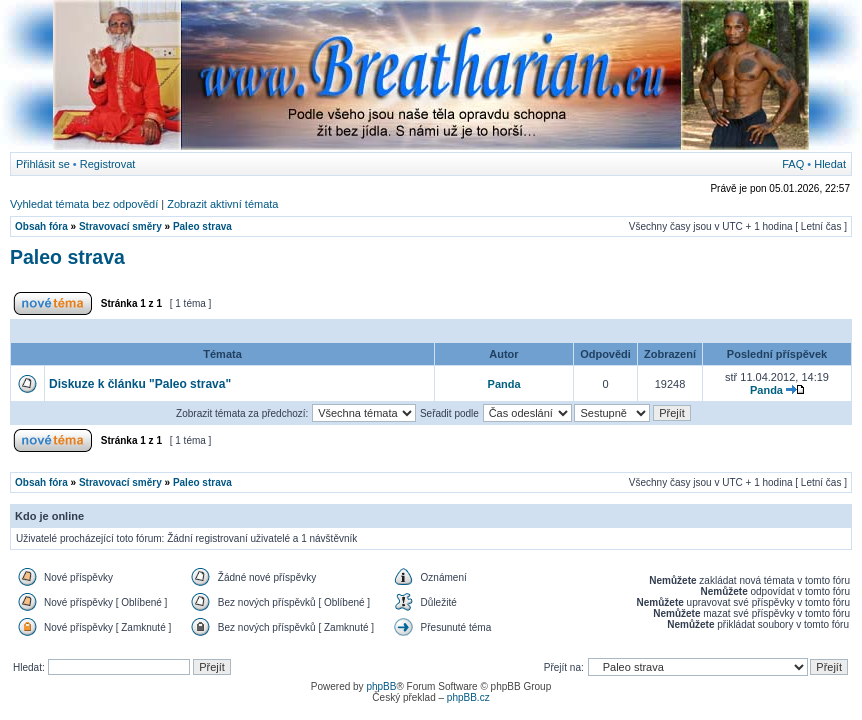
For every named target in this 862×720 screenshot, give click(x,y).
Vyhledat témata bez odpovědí (84, 204)
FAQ (793, 164)
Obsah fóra (41, 226)
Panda (504, 384)
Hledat (830, 164)
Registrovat (108, 164)
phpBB (381, 686)
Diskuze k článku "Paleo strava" (140, 384)
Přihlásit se (43, 164)
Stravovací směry (120, 226)
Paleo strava (202, 226)
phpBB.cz (468, 697)
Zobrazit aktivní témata (222, 204)
